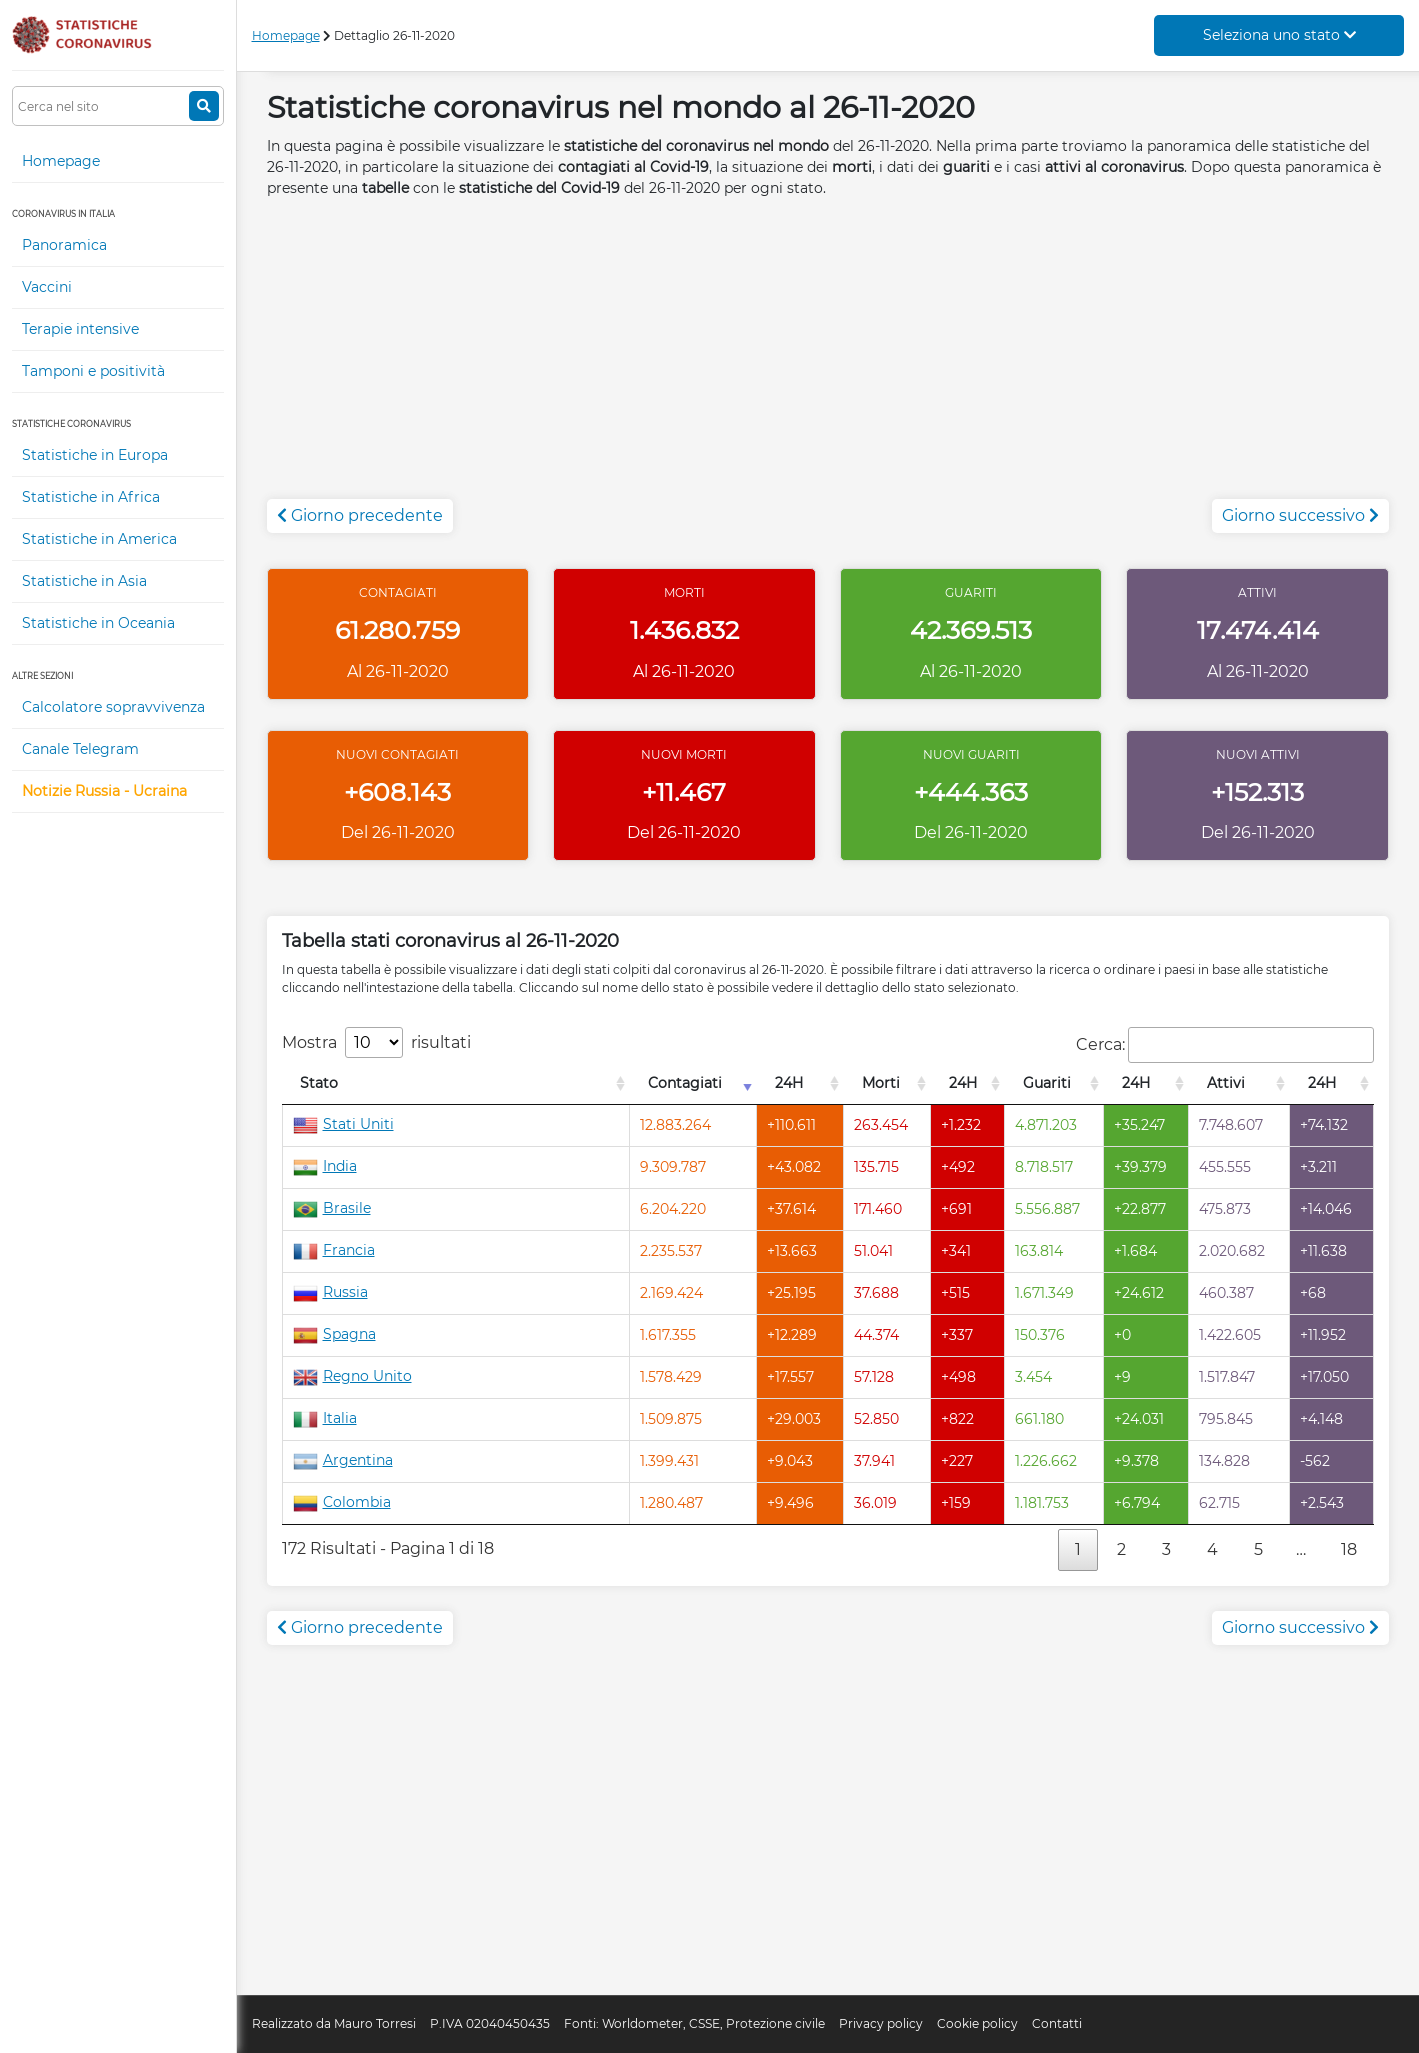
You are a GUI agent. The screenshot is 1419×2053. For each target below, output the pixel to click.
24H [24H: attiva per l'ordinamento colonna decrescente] (789, 1083)
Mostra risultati (376, 1042)
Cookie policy (977, 2023)
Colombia (342, 1502)
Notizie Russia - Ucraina (104, 791)
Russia (330, 1292)
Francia (334, 1250)
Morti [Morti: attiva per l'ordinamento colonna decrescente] (881, 1083)
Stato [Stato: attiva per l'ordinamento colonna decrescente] (319, 1083)
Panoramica (64, 245)
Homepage (61, 161)
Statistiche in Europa (95, 455)
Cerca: (1225, 1045)
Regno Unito (352, 1376)
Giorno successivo (1300, 515)
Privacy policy (881, 2023)
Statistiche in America (99, 539)
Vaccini (47, 287)
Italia (325, 1418)
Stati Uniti (343, 1124)
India (325, 1166)
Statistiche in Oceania (98, 623)
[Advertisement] (828, 359)
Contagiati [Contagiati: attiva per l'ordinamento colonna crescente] (685, 1083)
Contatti (1057, 2023)
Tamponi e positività (93, 371)
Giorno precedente (360, 515)
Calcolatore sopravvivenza (113, 707)
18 (1349, 1549)
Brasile (332, 1208)
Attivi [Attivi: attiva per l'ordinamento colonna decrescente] (1226, 1083)
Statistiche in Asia (84, 581)
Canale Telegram (80, 749)
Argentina (343, 1460)
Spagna (334, 1334)
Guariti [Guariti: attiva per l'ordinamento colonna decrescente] (1047, 1083)
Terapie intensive (80, 329)
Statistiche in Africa (91, 497)
